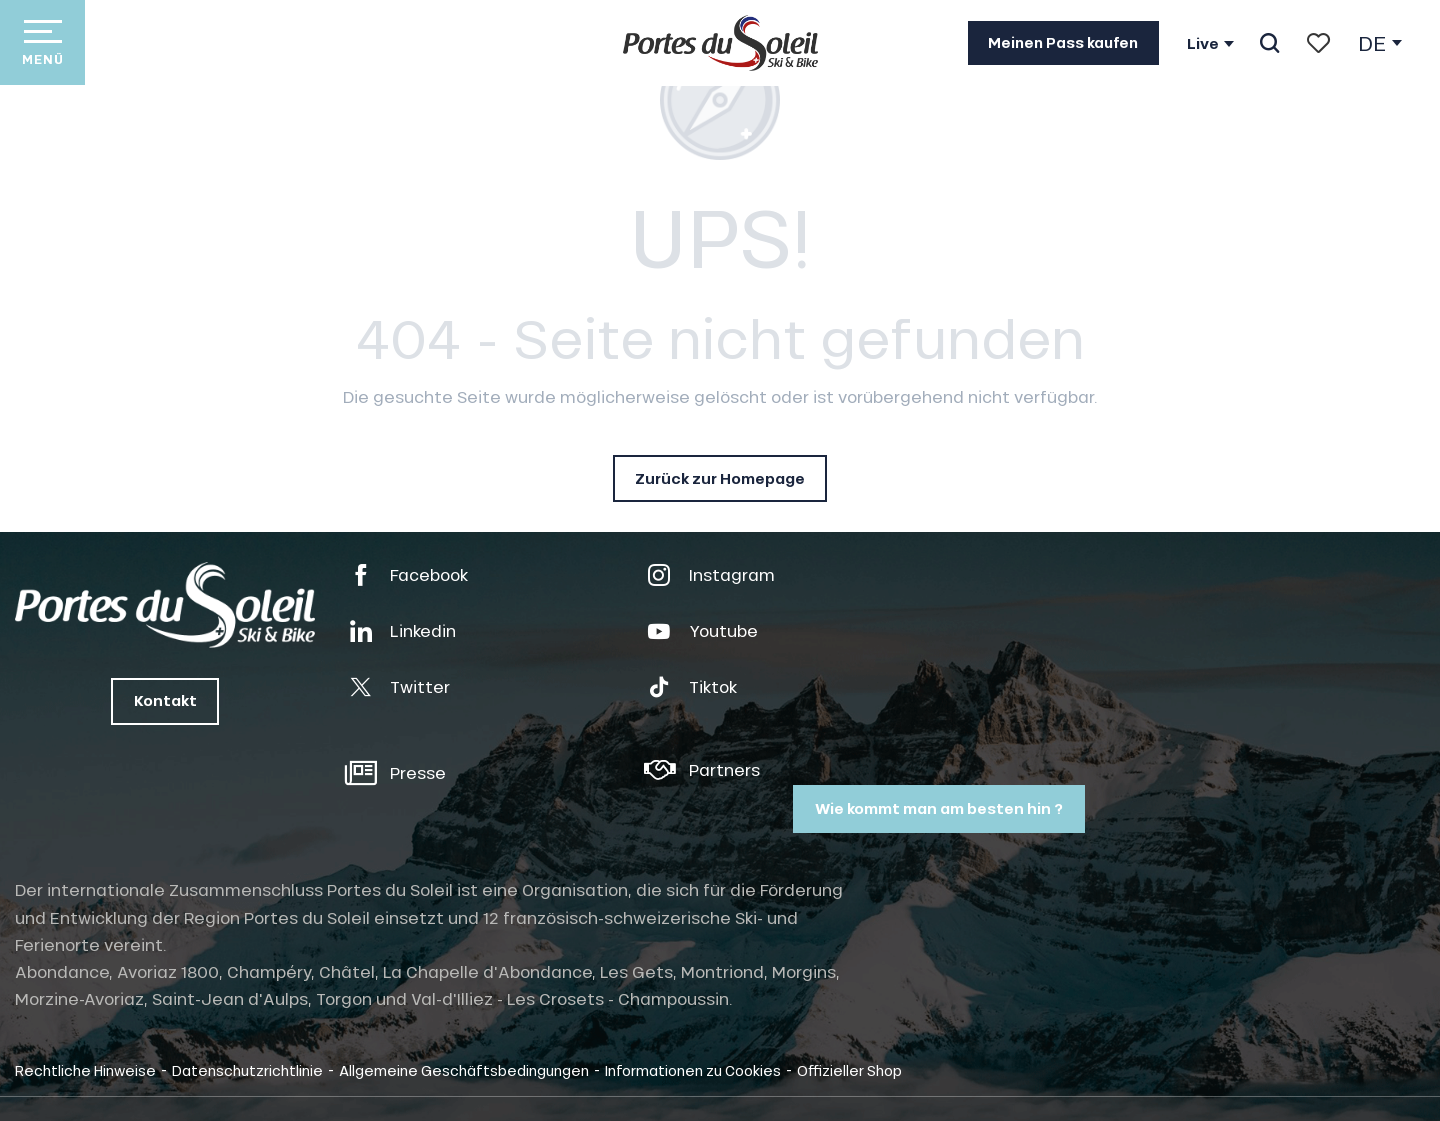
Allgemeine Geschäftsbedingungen (464, 1070)
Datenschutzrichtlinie (247, 1070)
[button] (1269, 43)
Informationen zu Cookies (693, 1070)
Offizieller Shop (849, 1070)
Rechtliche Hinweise (85, 1070)
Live (1203, 44)
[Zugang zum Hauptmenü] (42, 42)
